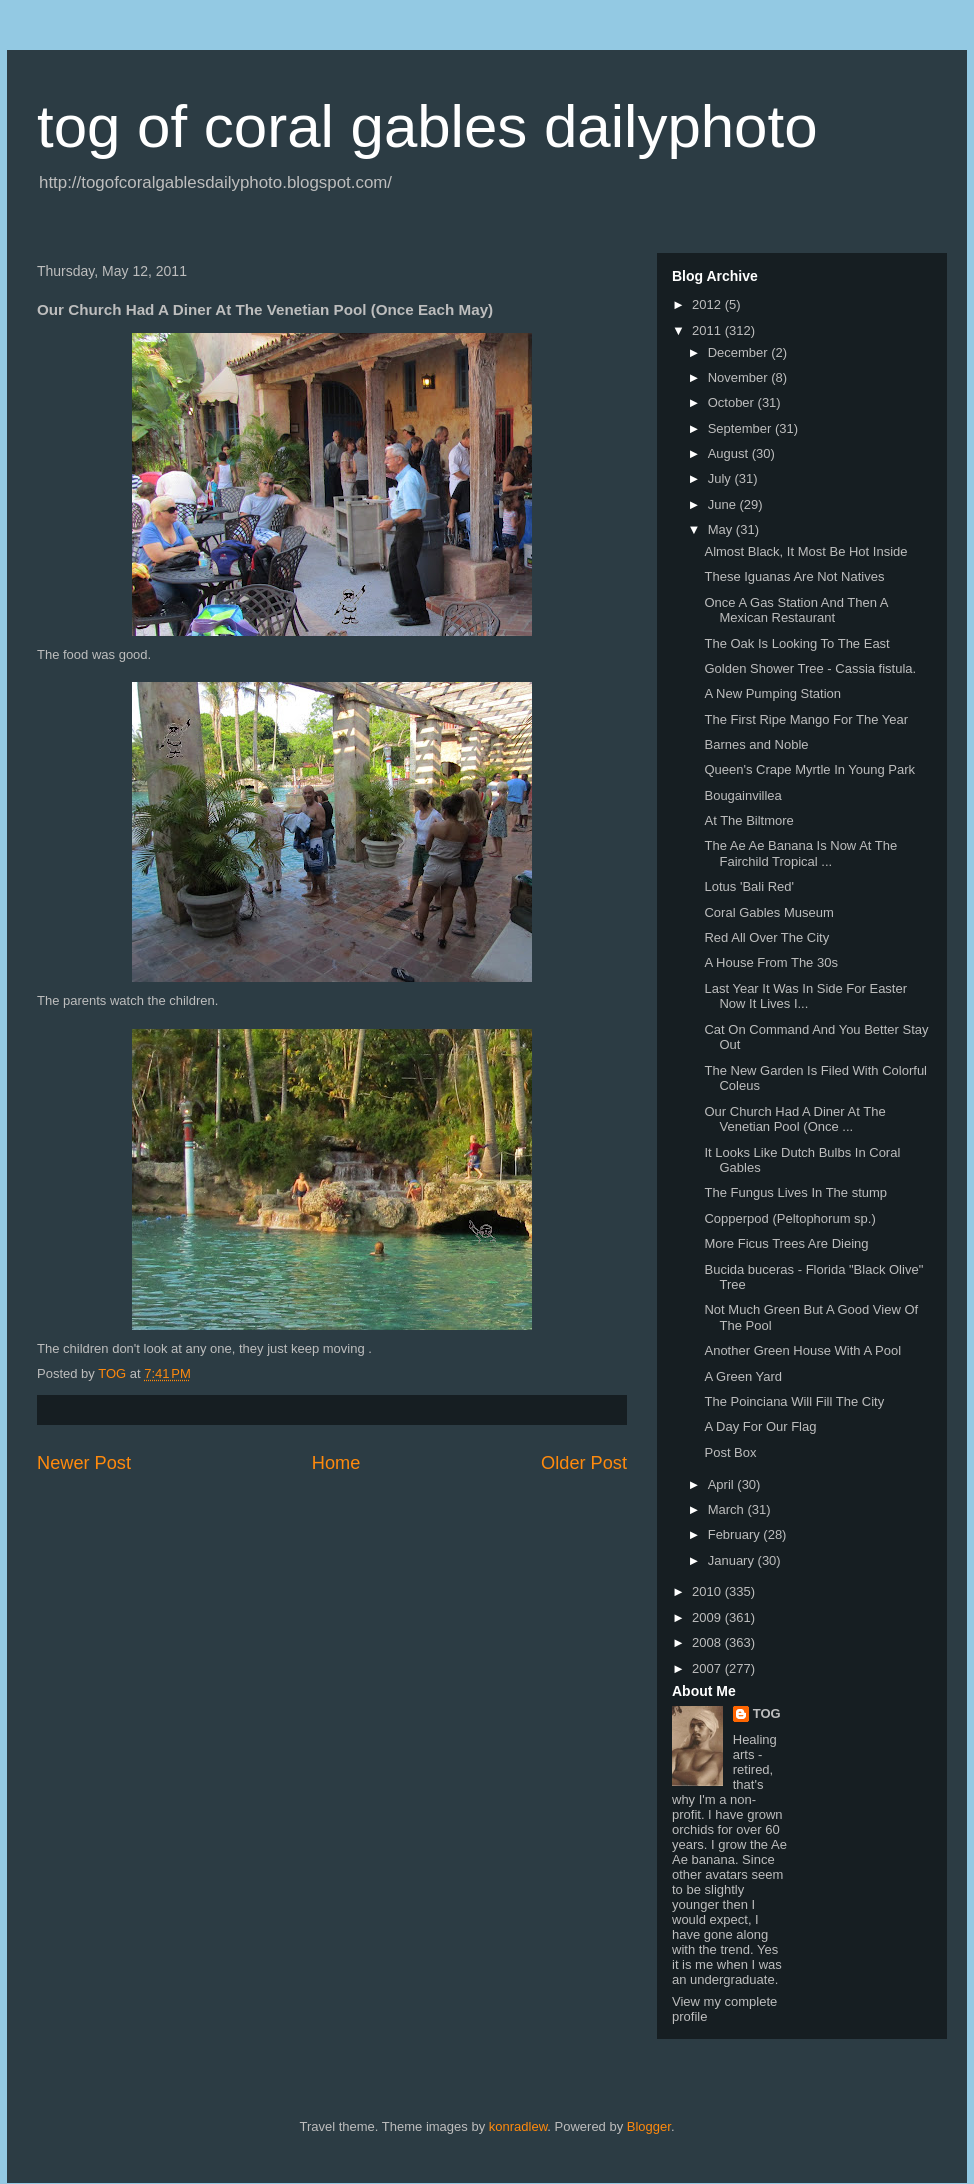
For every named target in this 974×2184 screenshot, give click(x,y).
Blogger (649, 2126)
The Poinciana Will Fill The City (794, 1401)
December (740, 352)
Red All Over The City (766, 937)
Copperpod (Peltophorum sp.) (789, 1218)
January (733, 1560)
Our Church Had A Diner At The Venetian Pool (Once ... (794, 1119)
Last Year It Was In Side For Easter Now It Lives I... (805, 996)
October (733, 402)
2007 (708, 1668)
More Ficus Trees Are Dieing (786, 1243)
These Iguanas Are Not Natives (794, 576)
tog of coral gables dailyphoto (427, 126)
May (722, 529)
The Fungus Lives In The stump (795, 1192)
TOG (767, 1713)
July (721, 478)
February (736, 1534)
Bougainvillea (742, 795)
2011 (708, 330)
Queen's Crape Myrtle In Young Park (809, 769)
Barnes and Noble (756, 744)
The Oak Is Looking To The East (796, 643)
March (728, 1509)
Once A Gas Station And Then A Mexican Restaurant (795, 610)
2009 (708, 1617)
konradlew (518, 2126)
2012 (708, 304)
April (723, 1484)
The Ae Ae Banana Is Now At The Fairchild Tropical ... (800, 853)
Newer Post (84, 1463)
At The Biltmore (748, 820)
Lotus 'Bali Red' (749, 886)
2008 (708, 1642)
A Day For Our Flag (760, 1426)
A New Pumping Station (772, 693)
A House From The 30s (770, 962)
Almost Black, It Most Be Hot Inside (805, 551)
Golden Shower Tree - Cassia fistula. (810, 668)
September (741, 428)
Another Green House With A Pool (802, 1350)
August (730, 453)
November (740, 377)
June (724, 504)
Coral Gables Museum (768, 912)
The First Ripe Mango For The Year (806, 719)
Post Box (730, 1452)
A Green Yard (743, 1376)
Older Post (584, 1463)
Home (336, 1463)
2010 (708, 1591)
